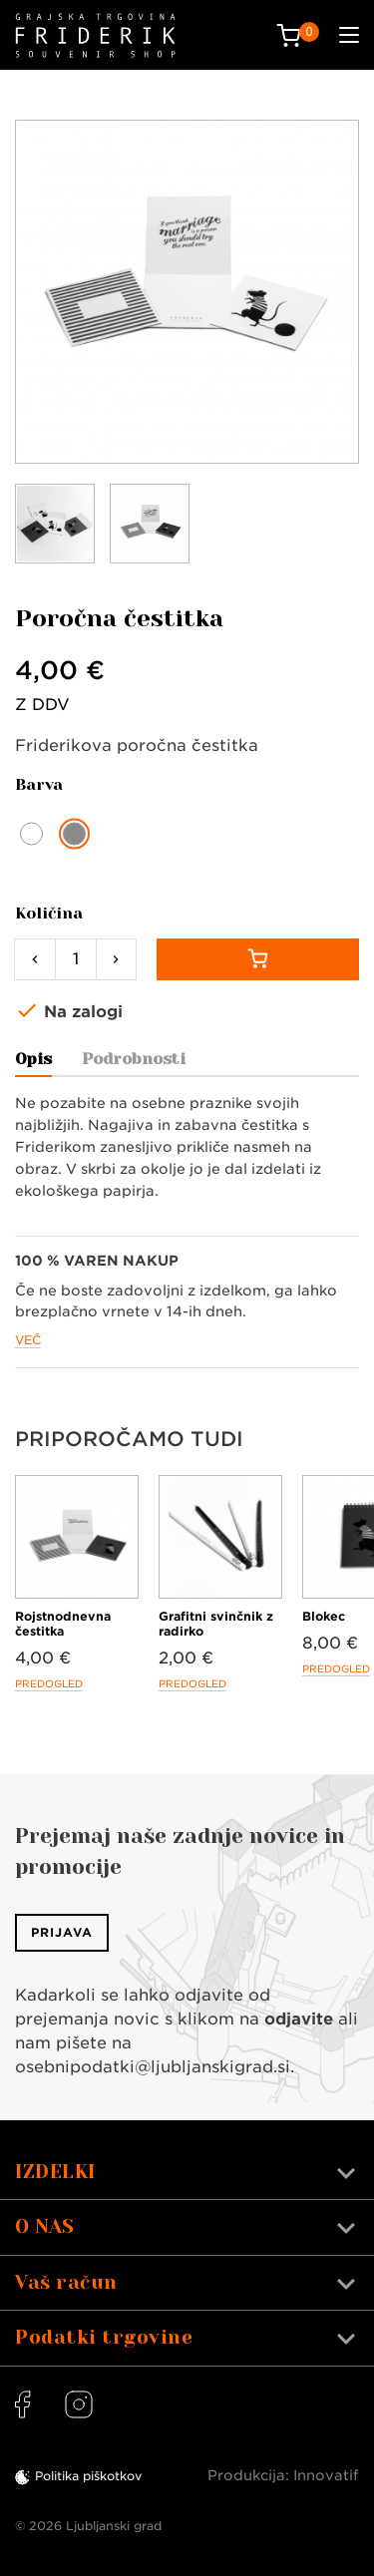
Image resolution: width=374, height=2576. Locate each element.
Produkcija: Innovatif (283, 2475)
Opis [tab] (33, 1059)
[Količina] (76, 959)
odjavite (298, 2019)
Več (28, 1339)
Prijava (62, 1932)
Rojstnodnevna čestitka (63, 1624)
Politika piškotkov (88, 2475)
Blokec (323, 1616)
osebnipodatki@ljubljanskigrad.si (152, 2066)
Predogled (49, 1683)
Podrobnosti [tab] (134, 1059)
